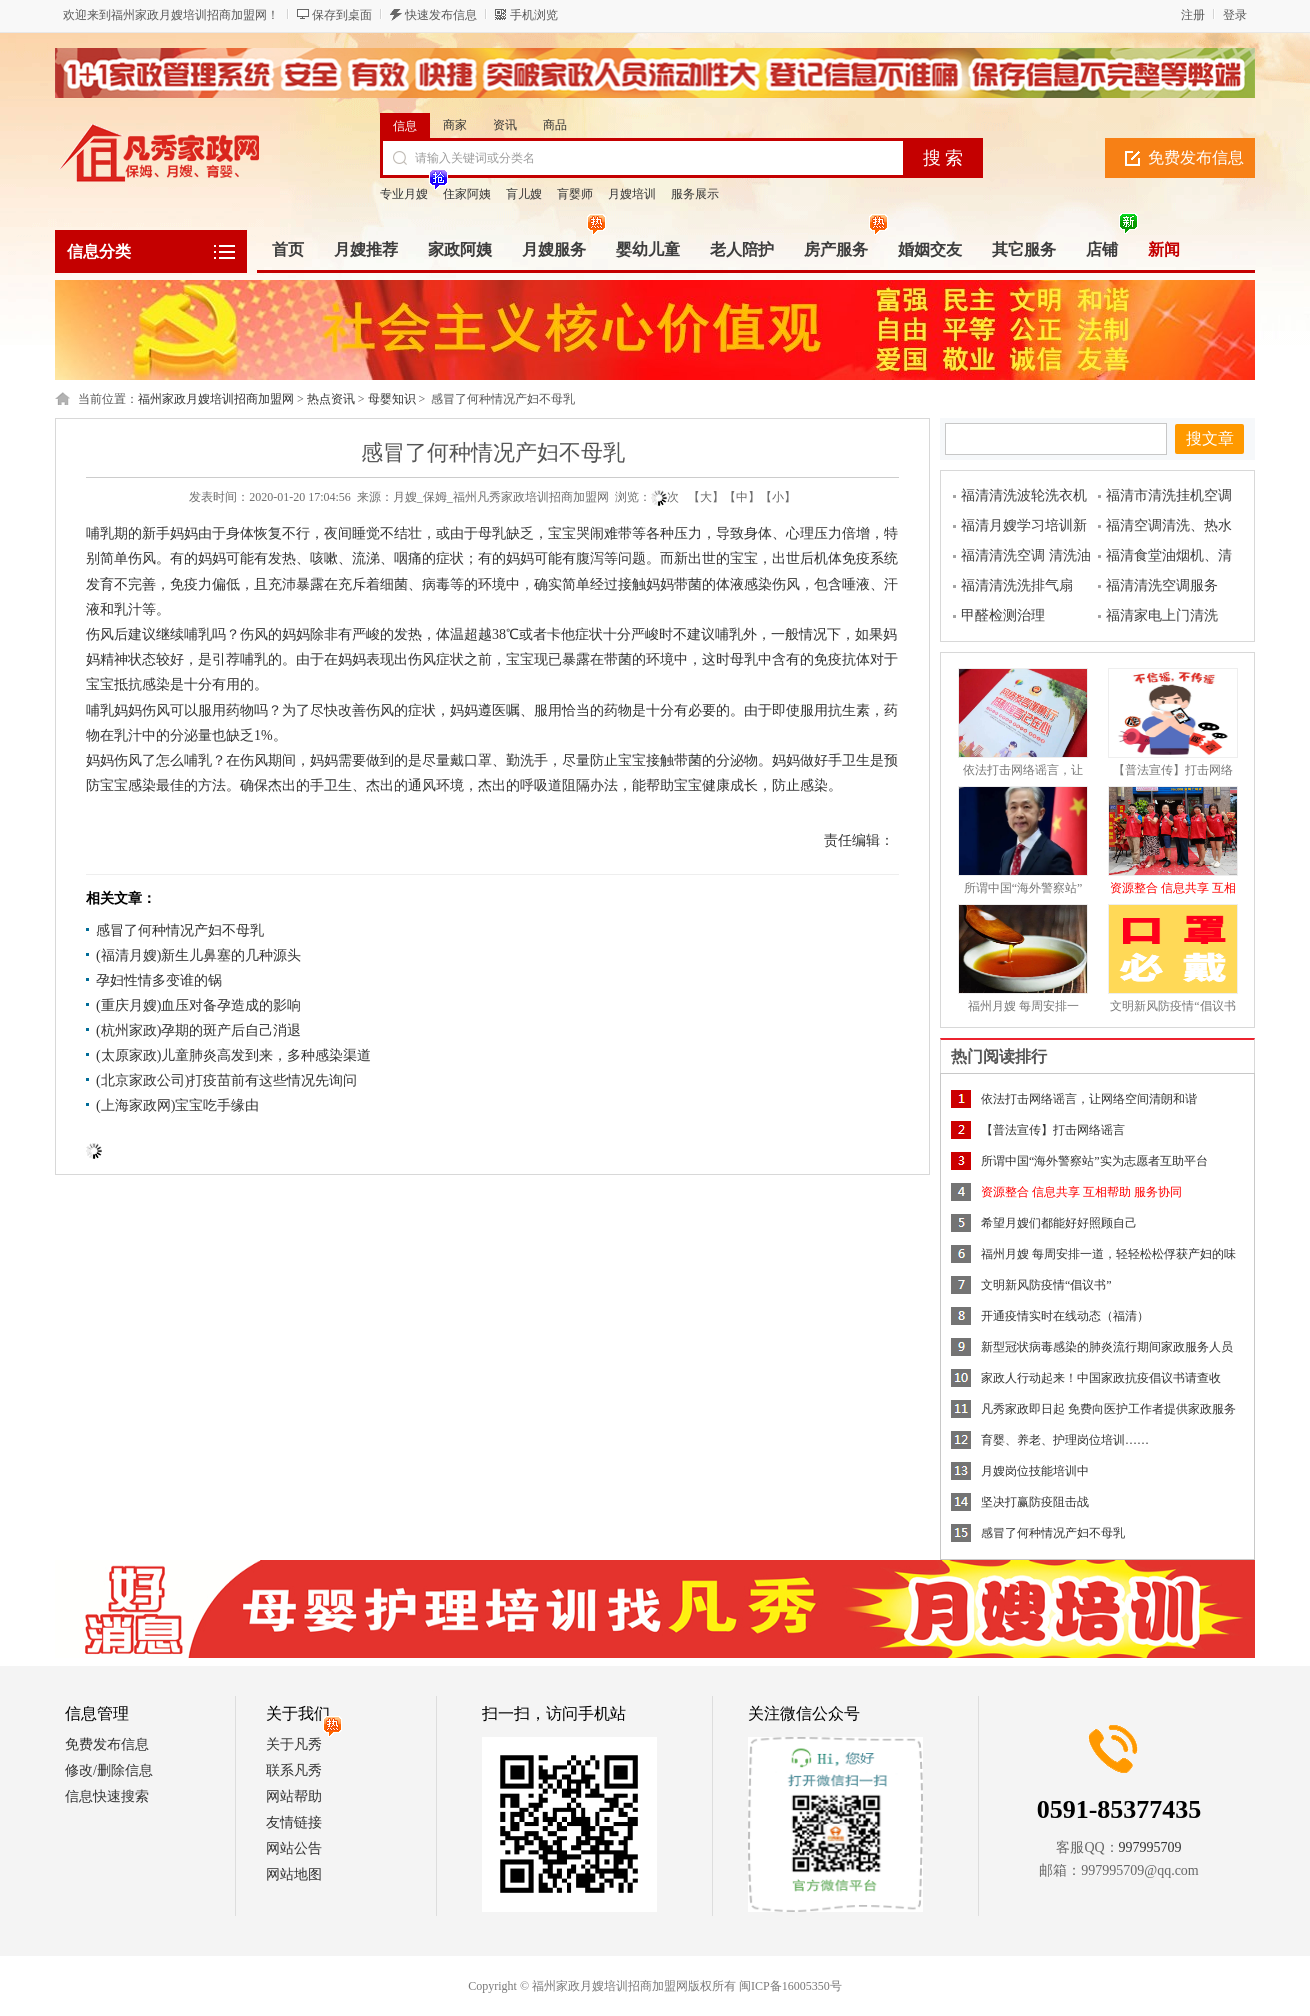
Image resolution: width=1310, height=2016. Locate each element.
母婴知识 (392, 399)
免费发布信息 (1196, 157)
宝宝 (562, 533)
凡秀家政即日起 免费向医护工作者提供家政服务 (1108, 1409)
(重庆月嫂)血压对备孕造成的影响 (198, 1005)
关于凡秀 (294, 1744)
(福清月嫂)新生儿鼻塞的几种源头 (198, 955)
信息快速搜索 (107, 1796)
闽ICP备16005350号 (790, 1986)
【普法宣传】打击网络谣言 (1053, 1130)
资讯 (505, 125)
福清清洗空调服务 (1162, 585)
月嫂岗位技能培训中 (1035, 1471)
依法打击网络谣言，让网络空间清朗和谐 (1089, 1099)
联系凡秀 (294, 1770)
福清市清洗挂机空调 (1169, 495)
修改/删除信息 (109, 1770)
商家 (455, 125)
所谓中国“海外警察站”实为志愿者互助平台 (1094, 1161)
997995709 (1150, 1847)
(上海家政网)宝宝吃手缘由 (177, 1105)
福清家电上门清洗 (1162, 615)
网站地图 (294, 1874)
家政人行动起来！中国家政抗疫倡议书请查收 (1101, 1378)
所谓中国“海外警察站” (1023, 888)
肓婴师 (575, 194)
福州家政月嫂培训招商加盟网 (216, 399)
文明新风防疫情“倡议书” (1046, 1285)
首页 (288, 249)
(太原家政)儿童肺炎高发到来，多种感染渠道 (233, 1055)
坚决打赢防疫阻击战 (1035, 1502)
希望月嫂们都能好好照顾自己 (1059, 1223)
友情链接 (294, 1822)
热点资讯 (331, 399)
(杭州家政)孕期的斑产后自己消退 (198, 1030)
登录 (1235, 15)
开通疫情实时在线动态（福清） (1065, 1316)
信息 (405, 126)
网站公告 (294, 1848)
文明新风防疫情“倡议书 (1172, 1006)
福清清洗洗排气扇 (1017, 585)
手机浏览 (534, 15)
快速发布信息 (441, 15)
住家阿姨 (467, 194)
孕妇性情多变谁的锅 (159, 980)
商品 (555, 125)
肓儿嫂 (524, 194)
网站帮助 (294, 1796)
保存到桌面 (342, 15)
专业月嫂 (404, 194)
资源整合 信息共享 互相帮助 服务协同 (1081, 1192)
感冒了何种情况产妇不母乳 (180, 930)
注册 (1193, 15)
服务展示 (695, 194)
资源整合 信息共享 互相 (1173, 888)
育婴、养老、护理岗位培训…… (1065, 1440)
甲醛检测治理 (1003, 615)
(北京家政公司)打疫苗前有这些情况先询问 (226, 1080)
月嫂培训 (632, 194)
